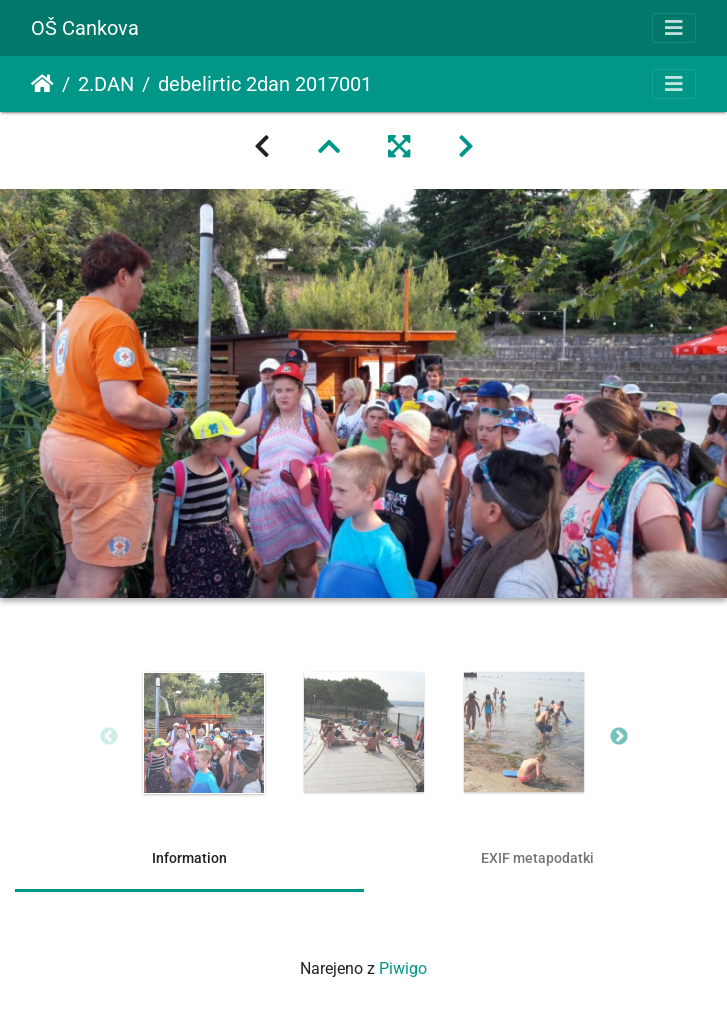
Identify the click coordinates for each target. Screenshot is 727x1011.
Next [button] (619, 737)
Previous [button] (109, 737)
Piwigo (403, 968)
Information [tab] (189, 858)
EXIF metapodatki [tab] (537, 858)
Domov (42, 84)
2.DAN (106, 84)
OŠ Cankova (85, 28)
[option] (204, 733)
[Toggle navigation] (674, 28)
